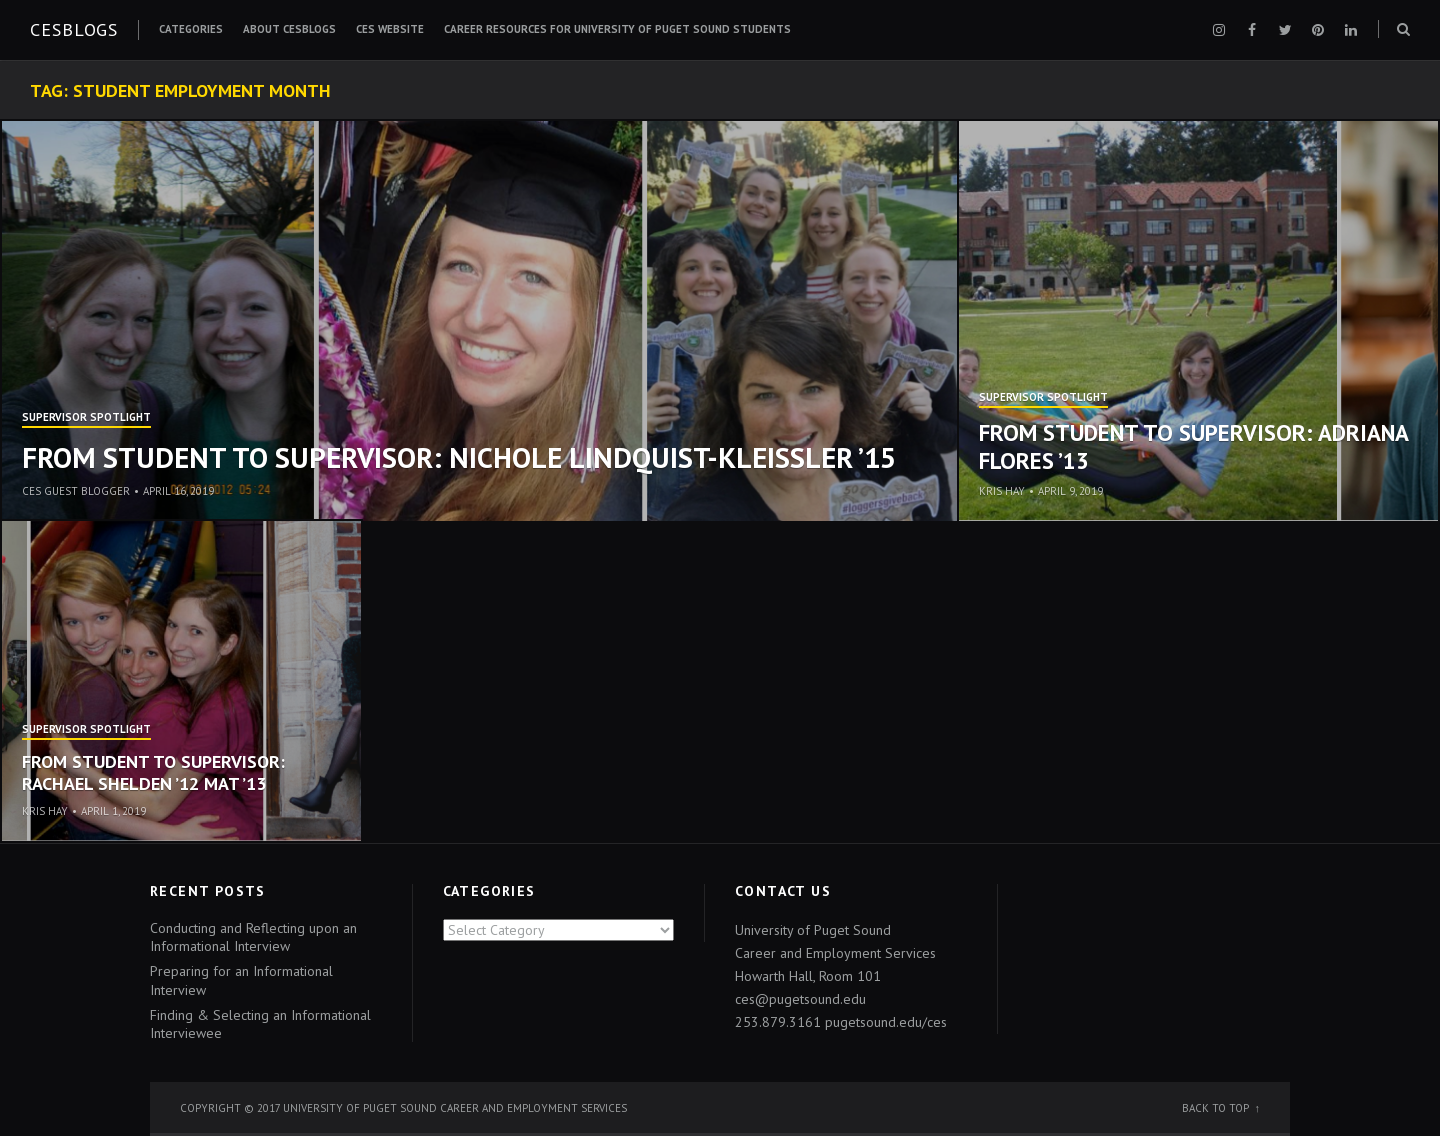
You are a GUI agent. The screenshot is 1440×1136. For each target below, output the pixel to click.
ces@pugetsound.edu (800, 999)
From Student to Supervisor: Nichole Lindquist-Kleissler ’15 (459, 457)
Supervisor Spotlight (86, 418)
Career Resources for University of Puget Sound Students (617, 29)
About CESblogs (289, 29)
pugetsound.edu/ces (886, 1022)
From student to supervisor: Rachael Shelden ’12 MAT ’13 (153, 772)
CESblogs (74, 29)
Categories (191, 29)
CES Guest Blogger (76, 491)
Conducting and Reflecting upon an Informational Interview (253, 937)
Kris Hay (1002, 491)
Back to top (1215, 1108)
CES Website (390, 29)
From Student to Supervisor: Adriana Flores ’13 (1193, 446)
